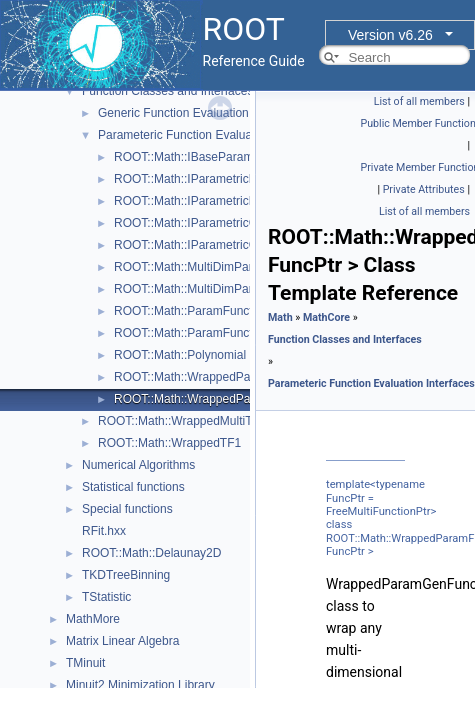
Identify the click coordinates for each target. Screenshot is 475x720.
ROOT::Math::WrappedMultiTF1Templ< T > (212, 421)
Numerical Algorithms (138, 465)
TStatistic (106, 597)
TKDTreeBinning (126, 575)
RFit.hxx (104, 531)
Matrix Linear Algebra (122, 641)
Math (280, 317)
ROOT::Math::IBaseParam (183, 157)
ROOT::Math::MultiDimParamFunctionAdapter (235, 267)
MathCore (326, 317)
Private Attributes (424, 189)
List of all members (419, 101)
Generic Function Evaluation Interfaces (201, 113)
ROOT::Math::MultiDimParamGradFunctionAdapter (249, 289)
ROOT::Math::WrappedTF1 (169, 443)
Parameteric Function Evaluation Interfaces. (214, 135)
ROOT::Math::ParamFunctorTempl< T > (218, 333)
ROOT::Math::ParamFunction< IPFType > (224, 311)
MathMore (93, 619)
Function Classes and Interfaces (167, 91)
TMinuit (85, 663)
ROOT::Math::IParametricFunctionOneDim (226, 201)
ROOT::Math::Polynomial (180, 355)
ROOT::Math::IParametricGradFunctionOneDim (239, 245)
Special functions (127, 509)
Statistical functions (133, 487)
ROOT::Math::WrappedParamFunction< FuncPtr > (247, 377)
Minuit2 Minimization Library (140, 685)
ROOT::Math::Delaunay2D (151, 553)
